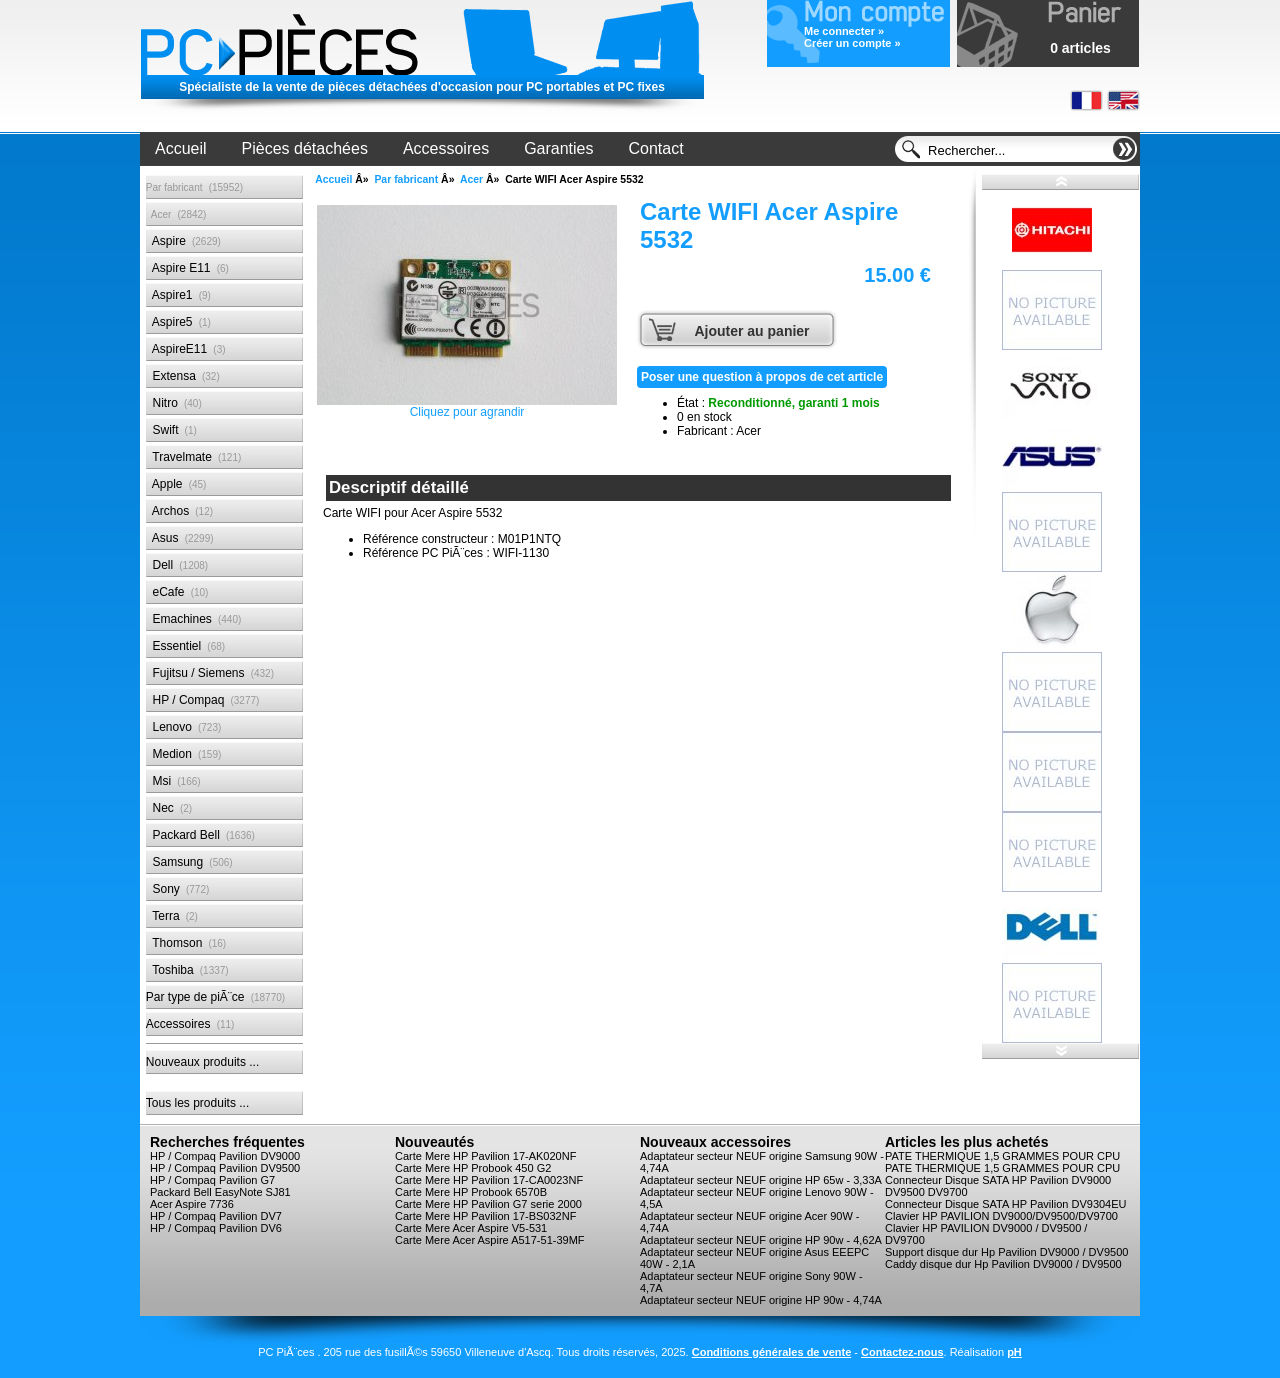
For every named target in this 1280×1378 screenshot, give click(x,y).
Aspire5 (178, 322)
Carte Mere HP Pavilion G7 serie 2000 (488, 1204)
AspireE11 (186, 349)
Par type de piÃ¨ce (215, 997)
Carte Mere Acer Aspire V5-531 (471, 1228)
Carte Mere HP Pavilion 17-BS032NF (485, 1216)
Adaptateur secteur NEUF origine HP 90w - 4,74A (761, 1300)
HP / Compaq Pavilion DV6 (216, 1228)
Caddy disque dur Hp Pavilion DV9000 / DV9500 (1003, 1264)
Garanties (558, 148)
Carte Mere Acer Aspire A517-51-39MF (490, 1240)
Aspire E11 (187, 268)
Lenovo (184, 727)
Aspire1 (178, 295)
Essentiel (185, 646)
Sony (177, 889)
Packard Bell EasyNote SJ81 (220, 1192)
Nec (169, 808)
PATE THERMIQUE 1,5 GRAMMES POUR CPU (1002, 1156)
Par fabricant (406, 179)
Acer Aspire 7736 (192, 1204)
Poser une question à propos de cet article (762, 377)
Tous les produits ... (197, 1103)
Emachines (194, 619)
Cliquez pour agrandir (467, 312)
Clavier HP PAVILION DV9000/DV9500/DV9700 (1001, 1216)
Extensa (183, 376)
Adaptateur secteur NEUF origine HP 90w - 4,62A (761, 1240)
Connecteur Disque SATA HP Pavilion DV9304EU (1006, 1204)
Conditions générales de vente (772, 1352)
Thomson (186, 943)
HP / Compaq (203, 700)
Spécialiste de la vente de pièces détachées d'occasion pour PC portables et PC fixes (422, 87)
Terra (172, 916)
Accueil (181, 148)
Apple (176, 484)
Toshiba (187, 970)
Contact (656, 148)
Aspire (183, 241)
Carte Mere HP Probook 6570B (471, 1192)
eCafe (177, 592)
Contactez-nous (902, 1352)
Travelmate (193, 457)
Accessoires (446, 148)
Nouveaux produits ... (202, 1062)
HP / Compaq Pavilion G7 (212, 1180)
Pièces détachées (305, 148)
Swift (171, 430)
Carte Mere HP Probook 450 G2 (473, 1168)
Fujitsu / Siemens (210, 673)
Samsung (189, 862)
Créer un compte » (852, 43)
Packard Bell (200, 835)
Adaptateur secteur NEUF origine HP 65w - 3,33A (761, 1180)
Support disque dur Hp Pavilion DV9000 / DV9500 (1006, 1252)
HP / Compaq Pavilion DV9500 (225, 1168)
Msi (173, 781)
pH (1014, 1352)
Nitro (174, 403)
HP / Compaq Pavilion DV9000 (225, 1156)
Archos (179, 511)
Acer (471, 179)
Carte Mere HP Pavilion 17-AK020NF (485, 1156)
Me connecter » (844, 31)
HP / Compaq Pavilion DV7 (216, 1216)
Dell (177, 565)
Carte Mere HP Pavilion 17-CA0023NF (489, 1180)
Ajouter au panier (751, 331)
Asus (180, 538)
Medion (183, 754)
